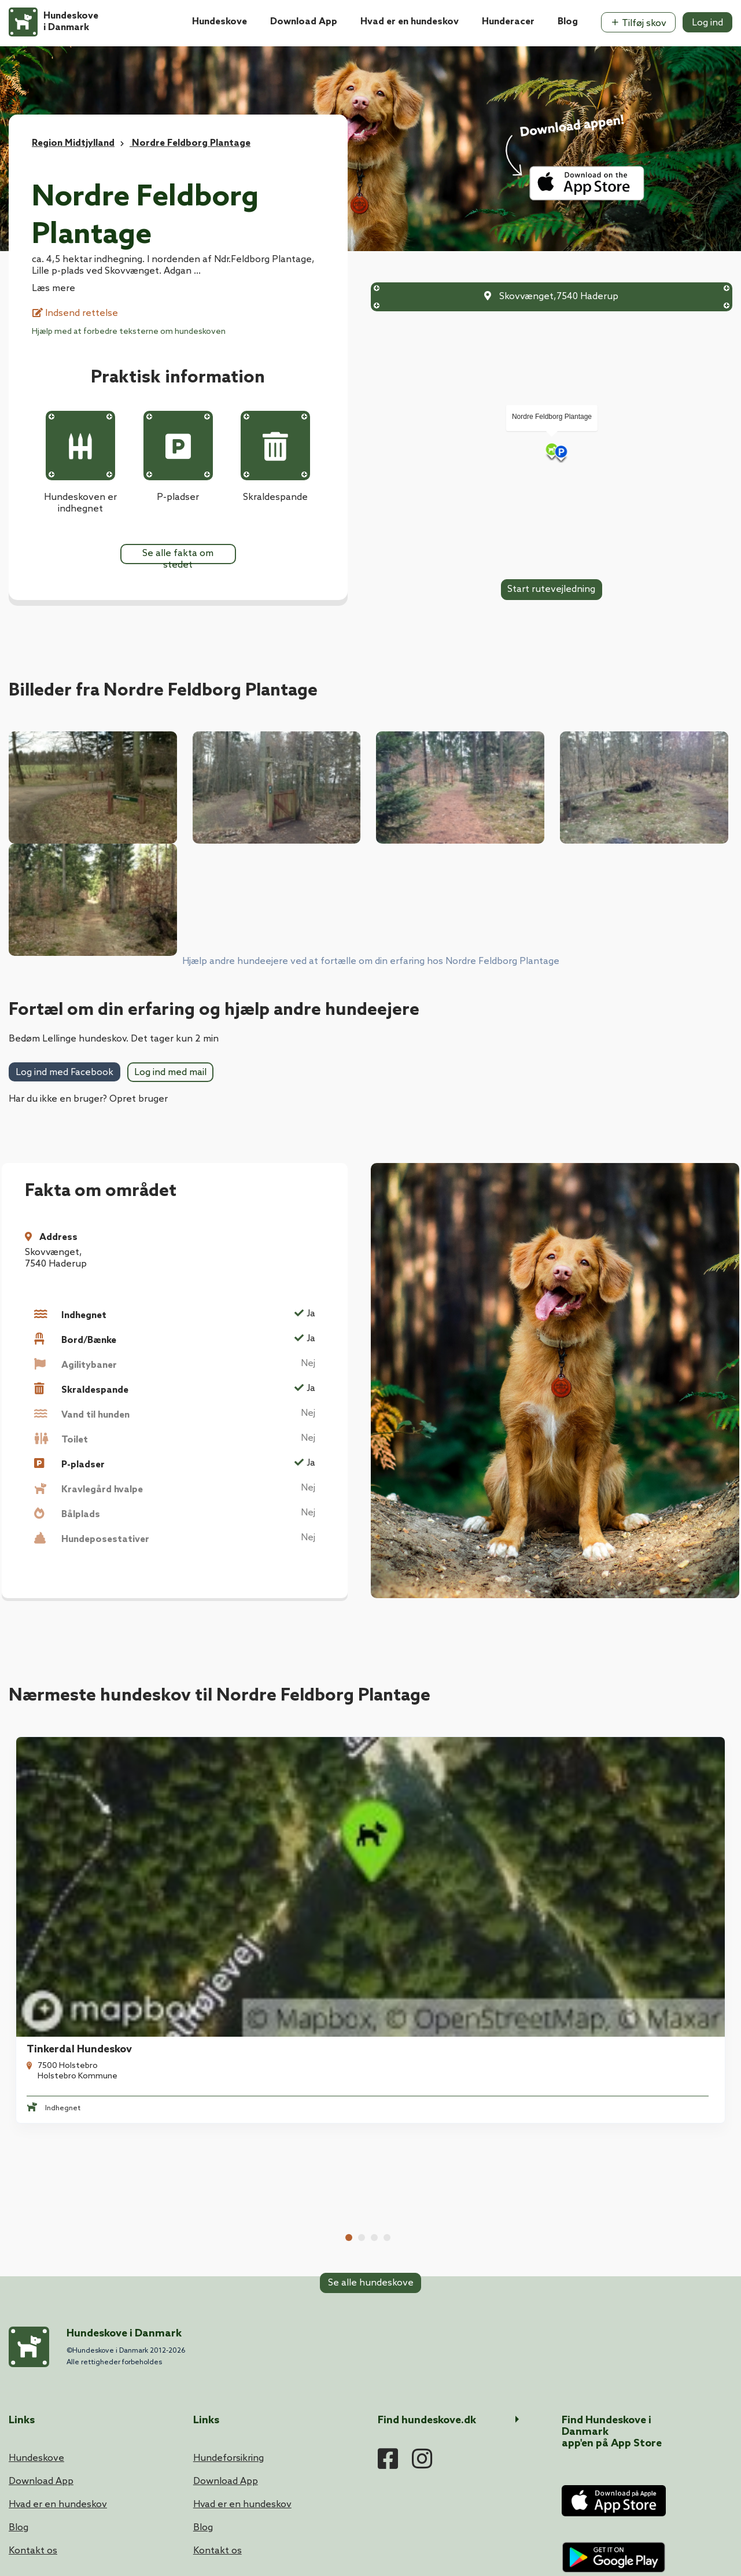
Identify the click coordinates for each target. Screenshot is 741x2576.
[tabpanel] (93, 1815)
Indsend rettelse (75, 313)
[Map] (552, 451)
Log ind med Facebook (64, 1072)
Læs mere (53, 288)
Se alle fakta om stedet (177, 556)
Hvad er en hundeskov (409, 21)
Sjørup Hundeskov (432, 1820)
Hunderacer (508, 21)
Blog (568, 21)
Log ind (707, 22)
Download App (303, 21)
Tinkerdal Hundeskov (72, 1820)
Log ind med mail (170, 1072)
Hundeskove (219, 21)
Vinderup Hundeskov (255, 1820)
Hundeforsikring (228, 2215)
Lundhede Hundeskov (624, 1820)
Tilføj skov (638, 23)
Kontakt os (33, 2307)
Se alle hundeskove (371, 1936)
